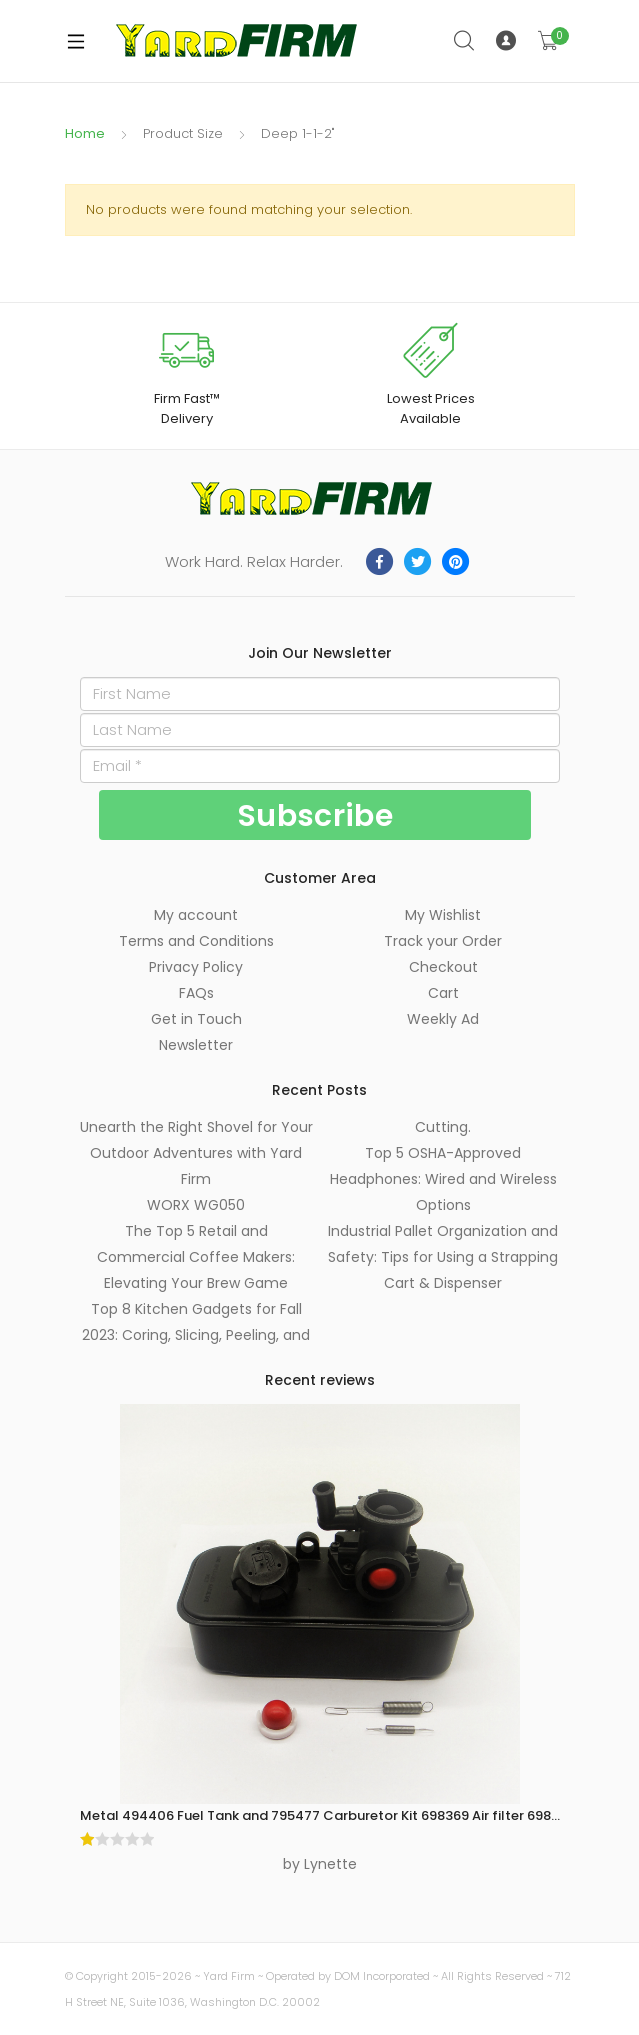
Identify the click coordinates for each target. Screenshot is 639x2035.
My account (196, 915)
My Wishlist (443, 915)
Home (85, 133)
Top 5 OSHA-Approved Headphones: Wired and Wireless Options (443, 1179)
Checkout (443, 967)
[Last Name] (320, 730)
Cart (443, 993)
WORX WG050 (196, 1205)
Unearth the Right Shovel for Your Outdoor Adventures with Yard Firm (196, 1153)
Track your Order (443, 941)
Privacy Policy (196, 967)
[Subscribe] (315, 815)
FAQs (196, 993)
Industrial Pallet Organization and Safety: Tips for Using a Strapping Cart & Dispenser (443, 1257)
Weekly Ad (443, 1019)
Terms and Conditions (196, 941)
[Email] (320, 766)
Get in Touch (196, 1019)
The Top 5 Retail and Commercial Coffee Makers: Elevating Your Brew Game (196, 1257)
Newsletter (196, 1045)
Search (465, 41)
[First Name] (320, 694)
